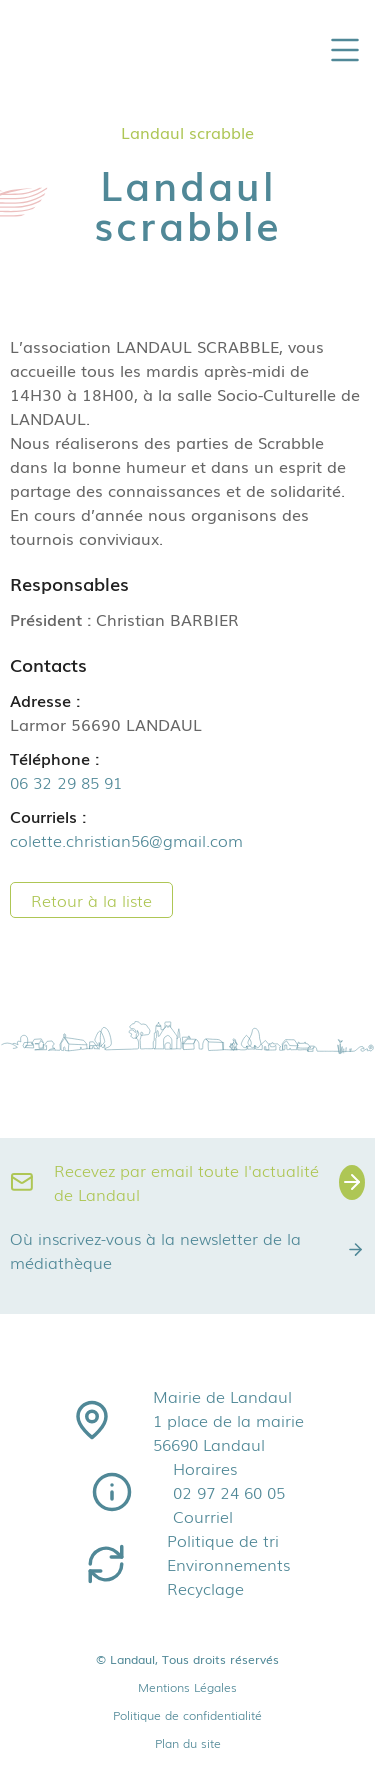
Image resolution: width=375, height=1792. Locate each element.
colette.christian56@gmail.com (126, 840)
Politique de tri (223, 1540)
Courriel (203, 1516)
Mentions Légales (187, 1687)
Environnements (228, 1564)
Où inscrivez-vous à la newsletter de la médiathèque (187, 1250)
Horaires (205, 1468)
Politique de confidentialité (187, 1715)
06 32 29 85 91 (66, 782)
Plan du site (188, 1743)
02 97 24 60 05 (229, 1492)
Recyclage (205, 1588)
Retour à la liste (91, 900)
